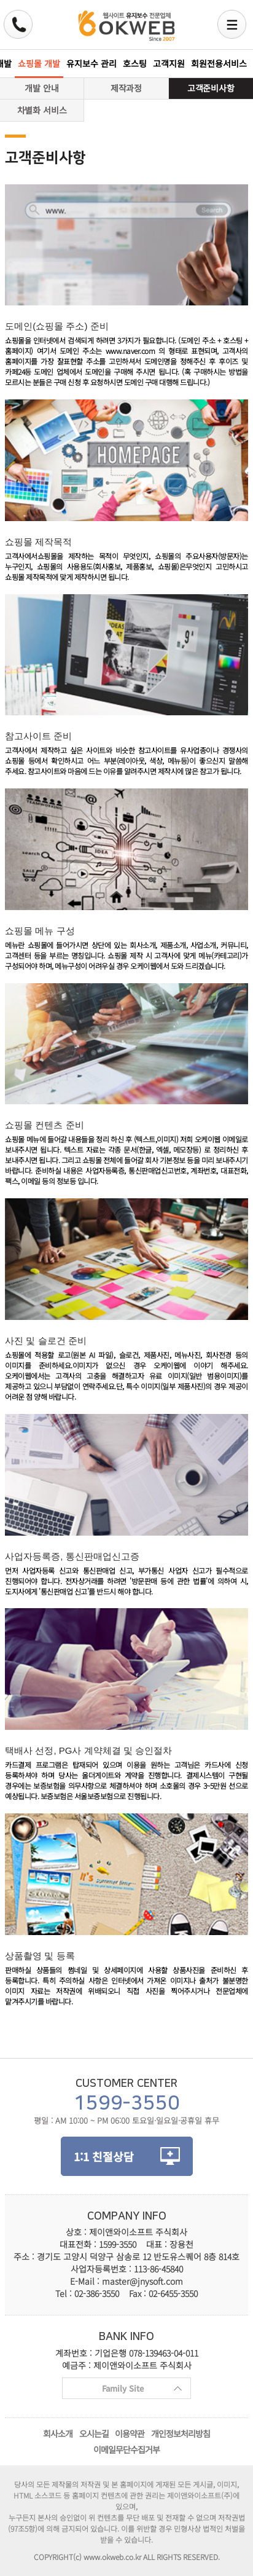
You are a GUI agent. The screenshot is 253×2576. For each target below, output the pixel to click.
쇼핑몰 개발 (39, 63)
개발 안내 (42, 88)
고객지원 (169, 63)
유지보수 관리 (91, 63)
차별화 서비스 (42, 110)
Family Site (122, 2390)
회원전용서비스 (219, 63)
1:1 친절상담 (104, 2156)
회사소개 (57, 2433)
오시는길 (94, 2433)
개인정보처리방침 (180, 2433)
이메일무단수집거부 (126, 2449)
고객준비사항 (211, 88)
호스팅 (135, 63)
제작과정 (126, 88)
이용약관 (129, 2433)
